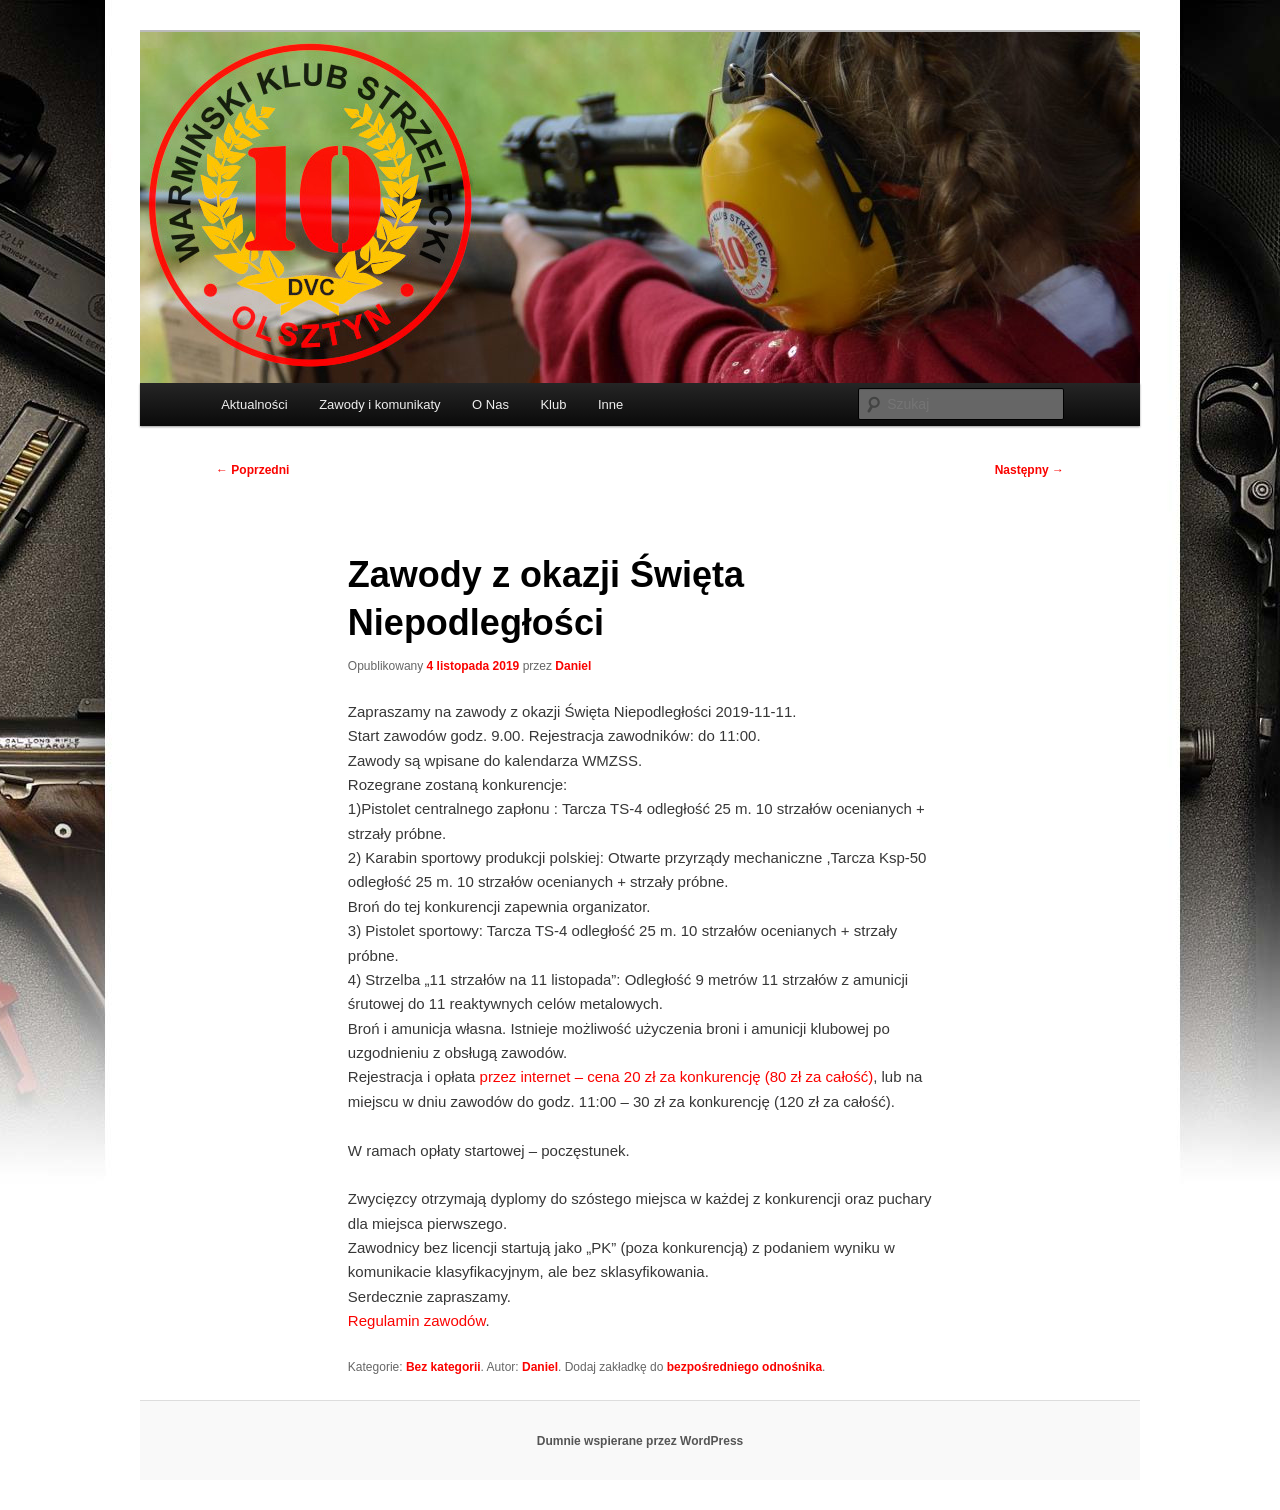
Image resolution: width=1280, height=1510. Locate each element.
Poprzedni (252, 470)
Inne (610, 404)
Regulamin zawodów (417, 1320)
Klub (553, 404)
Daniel (573, 666)
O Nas (490, 404)
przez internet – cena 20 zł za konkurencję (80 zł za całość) (677, 1076)
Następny (1029, 470)
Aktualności (254, 404)
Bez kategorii (443, 1367)
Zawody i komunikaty (379, 404)
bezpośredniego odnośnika (744, 1367)
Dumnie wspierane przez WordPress (640, 1441)
